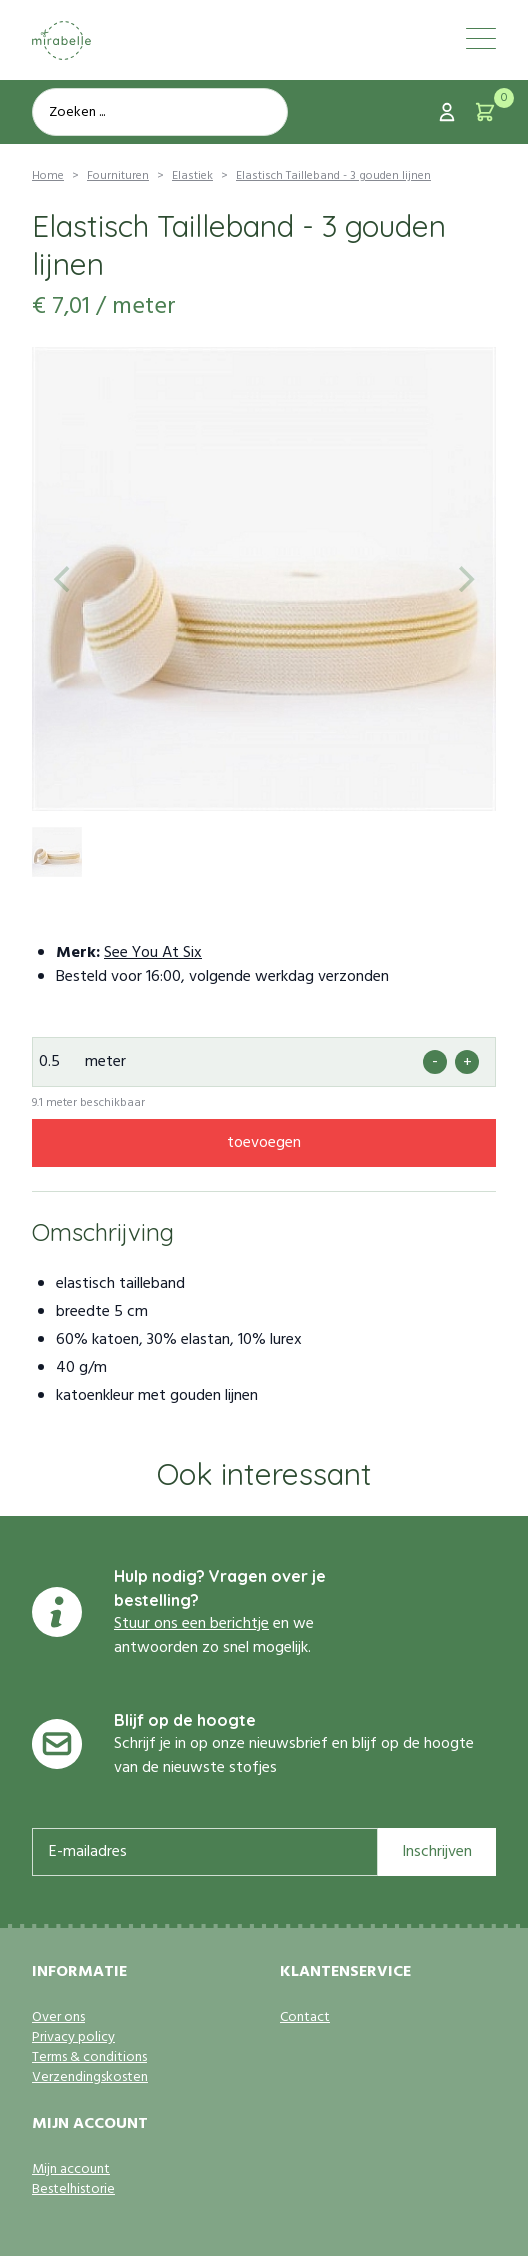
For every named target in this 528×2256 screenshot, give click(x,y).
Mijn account (71, 2170)
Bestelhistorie (73, 2190)
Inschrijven (437, 1852)
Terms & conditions (89, 2058)
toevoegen (264, 1143)
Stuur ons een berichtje (191, 1624)
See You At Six (153, 953)
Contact (305, 2018)
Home (48, 176)
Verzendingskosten (90, 2078)
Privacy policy (73, 2038)
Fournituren (118, 176)
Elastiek (192, 176)
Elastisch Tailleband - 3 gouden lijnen (333, 176)
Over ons (58, 2018)
